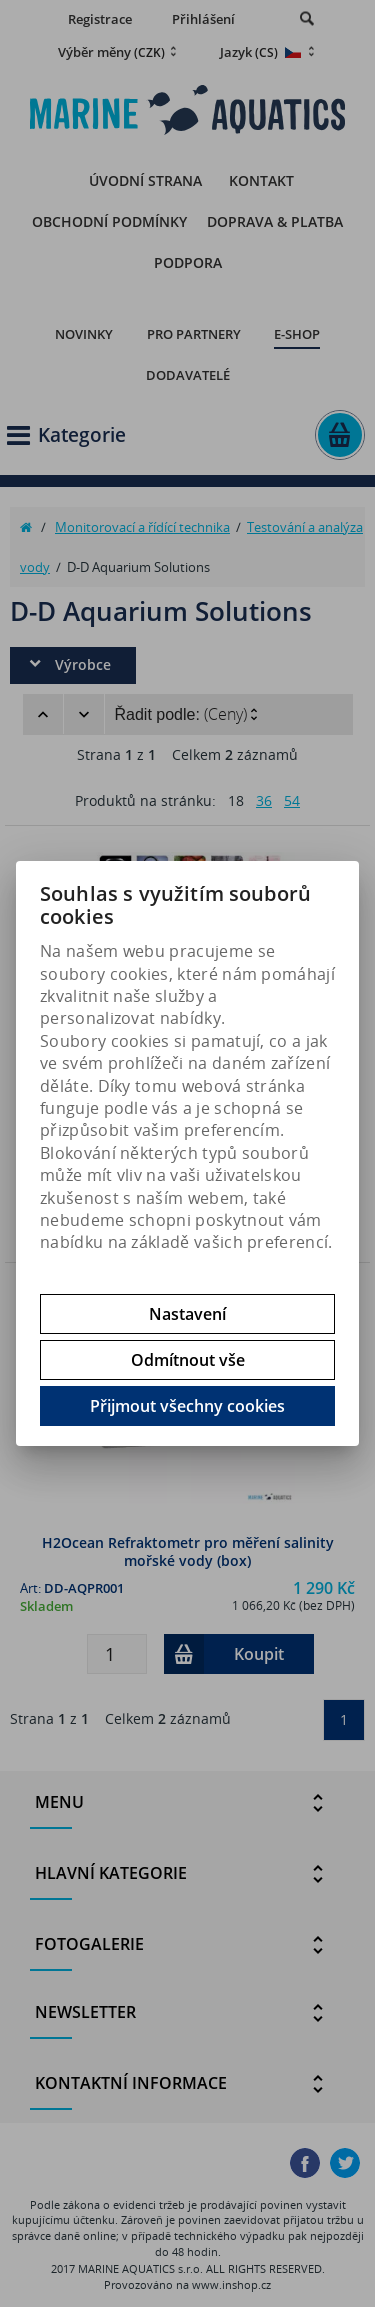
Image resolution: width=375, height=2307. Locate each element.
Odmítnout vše (188, 1360)
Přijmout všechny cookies (187, 1406)
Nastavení (187, 1314)
